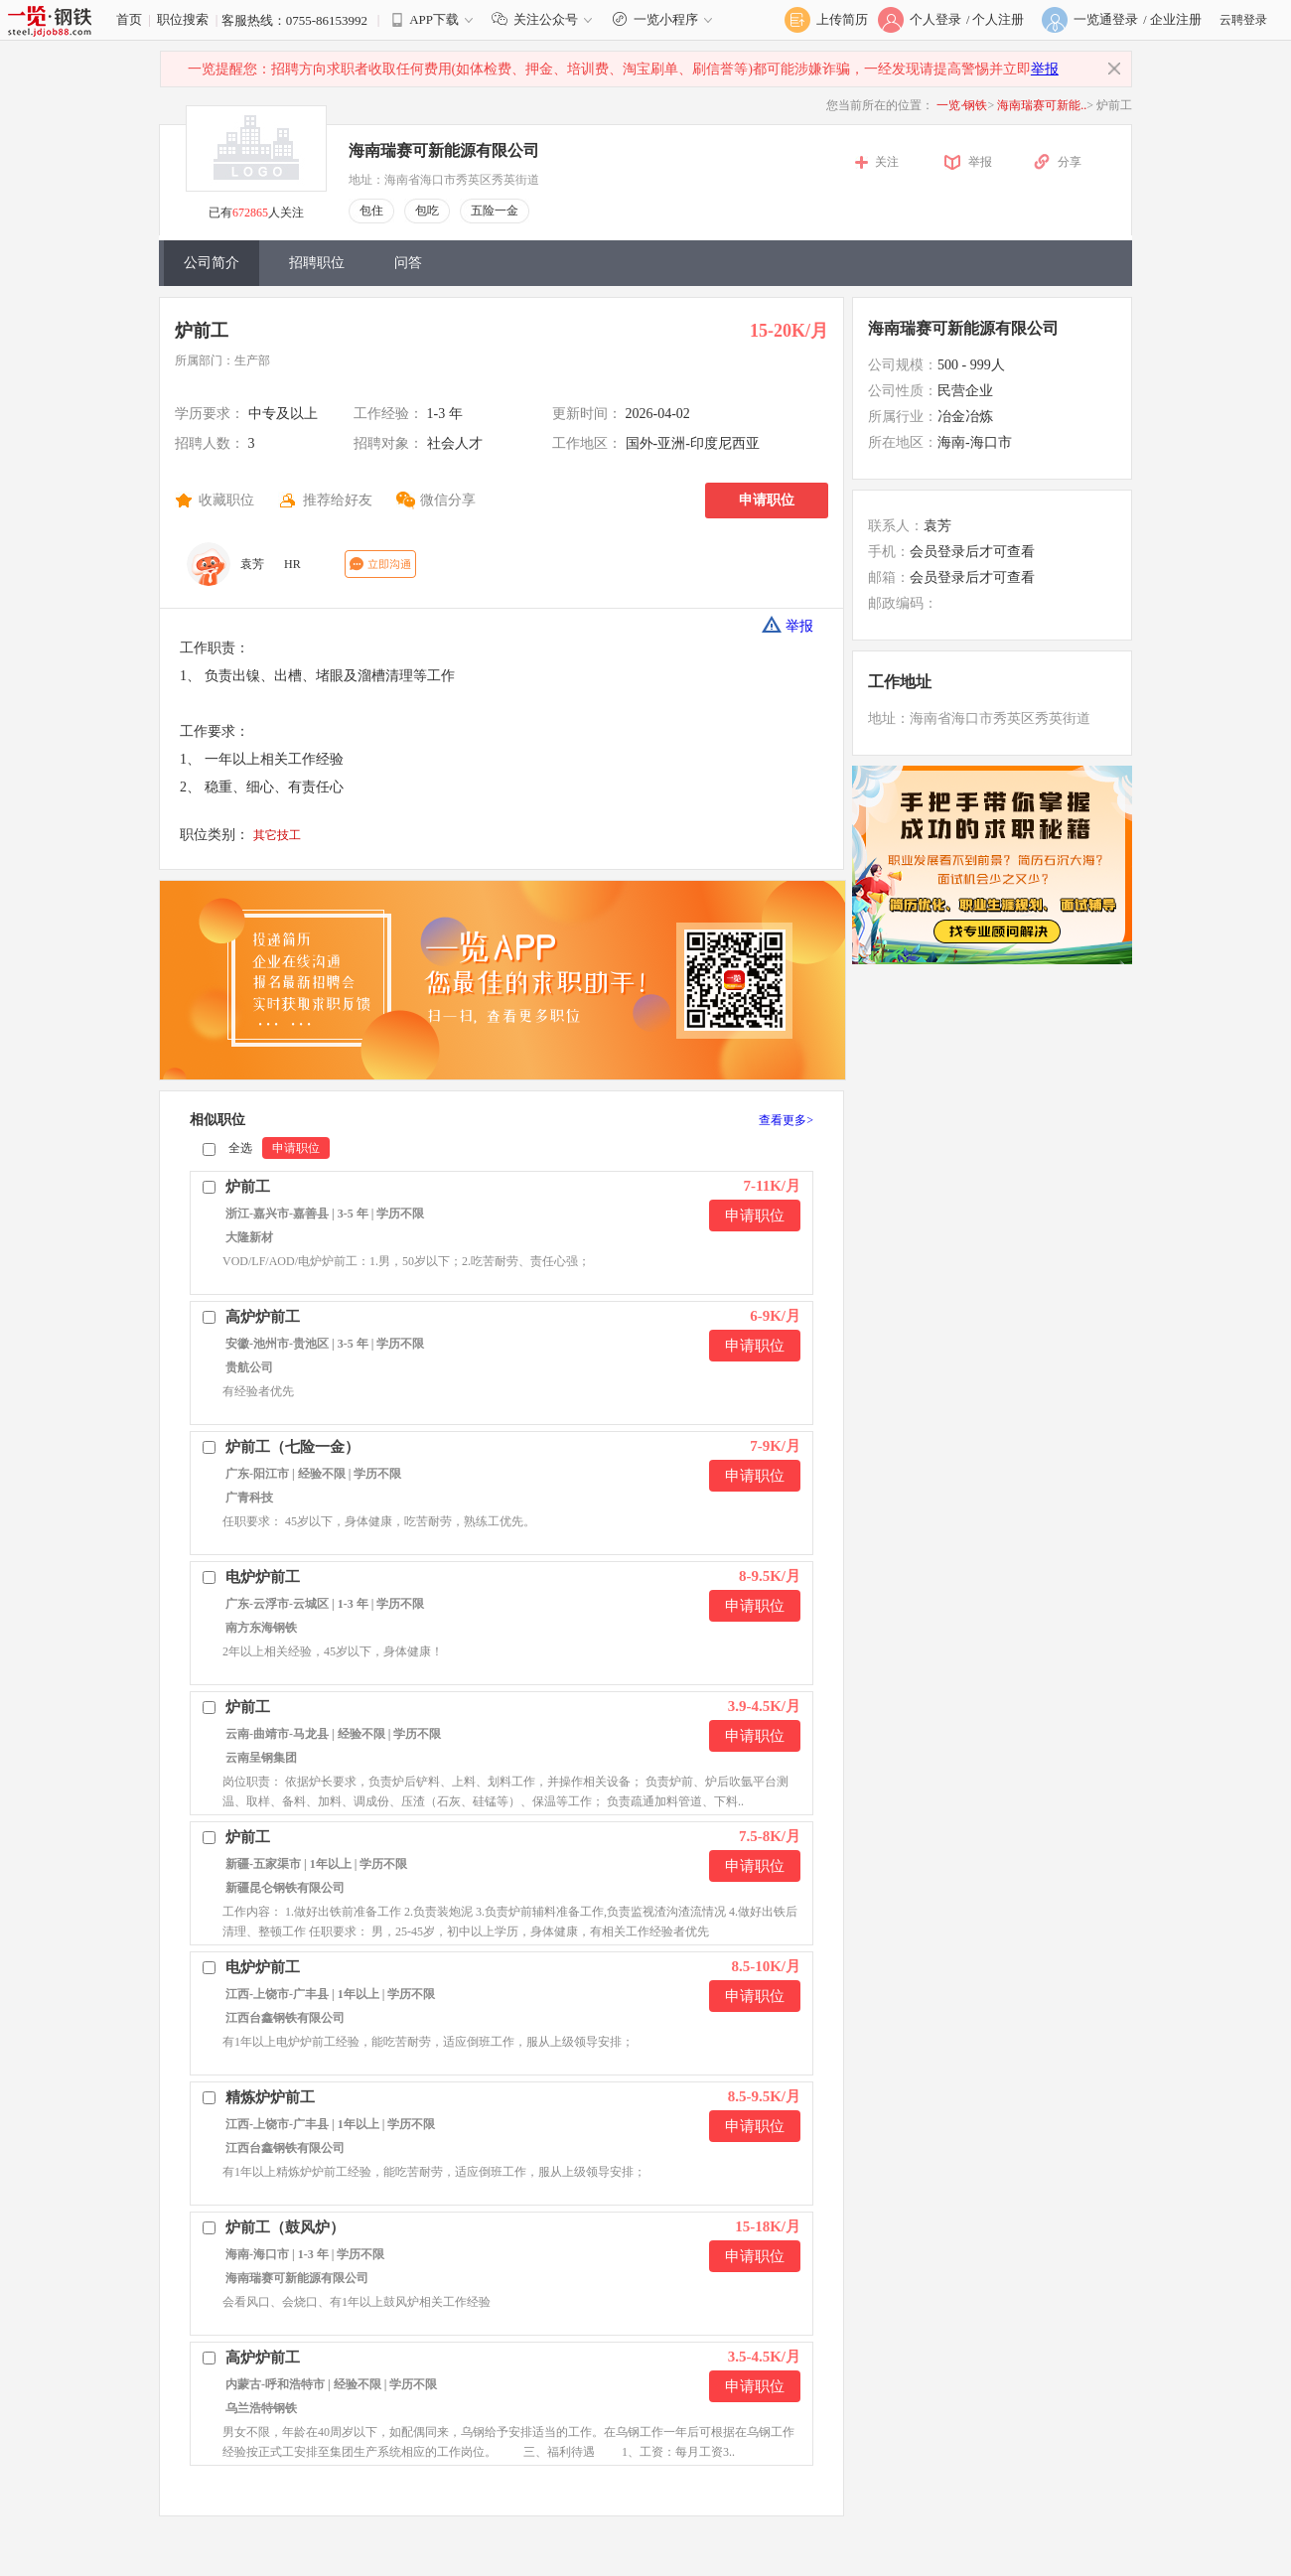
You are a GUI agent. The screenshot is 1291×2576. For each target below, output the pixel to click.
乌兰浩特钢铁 (261, 2408)
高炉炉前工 (262, 1317)
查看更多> (786, 1120)
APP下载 (434, 19)
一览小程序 (665, 19)
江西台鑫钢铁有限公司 (285, 2018)
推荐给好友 (337, 500)
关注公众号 (546, 19)
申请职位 (766, 500)
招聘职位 (317, 262)
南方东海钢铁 (261, 1628)
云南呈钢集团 (261, 1758)
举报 (1045, 69)
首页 (129, 19)
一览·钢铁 (961, 105)
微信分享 (448, 500)
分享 (1069, 162)
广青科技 (249, 1497)
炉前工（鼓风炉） (285, 2227)
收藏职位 (226, 500)
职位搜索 (183, 19)
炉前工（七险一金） (292, 1447)
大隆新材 (249, 1237)
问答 (408, 262)
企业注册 (1176, 19)
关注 (887, 162)
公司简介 (211, 262)
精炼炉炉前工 (270, 2097)
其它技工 (277, 835)
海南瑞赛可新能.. (1041, 105)
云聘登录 (1243, 20)
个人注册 (998, 19)
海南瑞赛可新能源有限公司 (444, 150)
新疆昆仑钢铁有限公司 (285, 1888)
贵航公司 (249, 1367)
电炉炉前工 (262, 1577)
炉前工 (201, 331)
